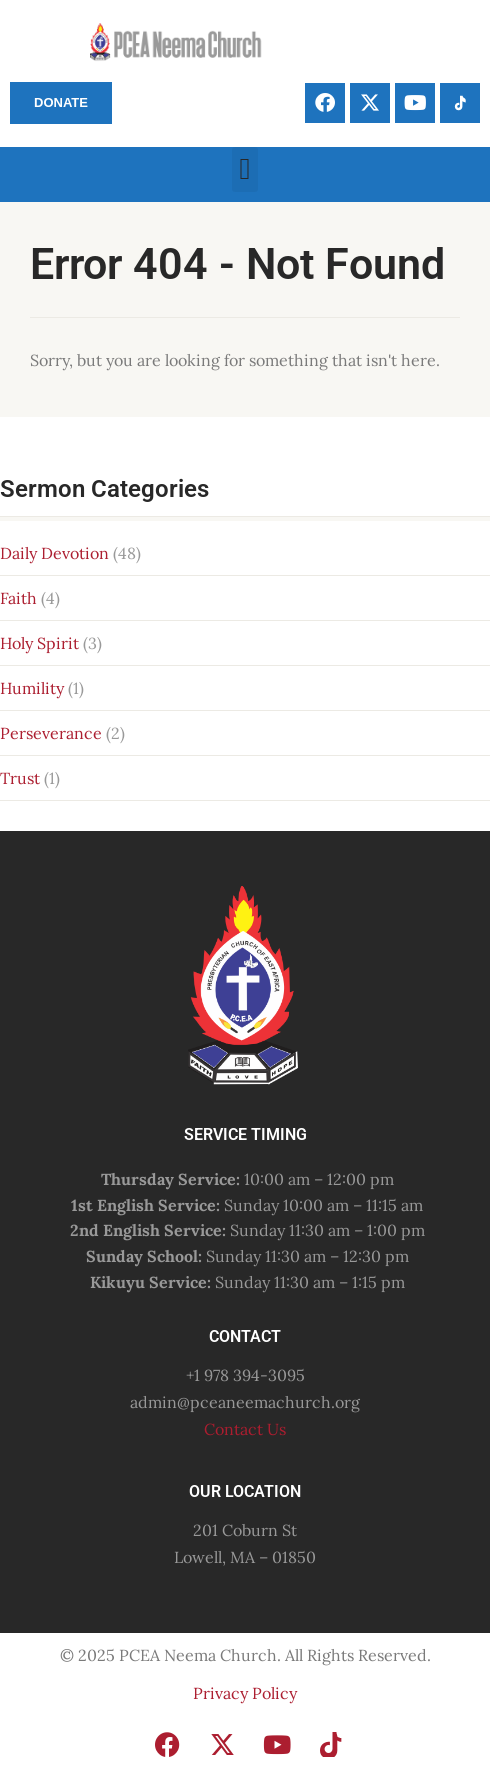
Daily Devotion (54, 553)
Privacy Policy (245, 1693)
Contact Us (245, 1429)
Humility (32, 688)
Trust (20, 778)
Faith (18, 598)
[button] (245, 169)
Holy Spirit (39, 643)
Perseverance (51, 733)
